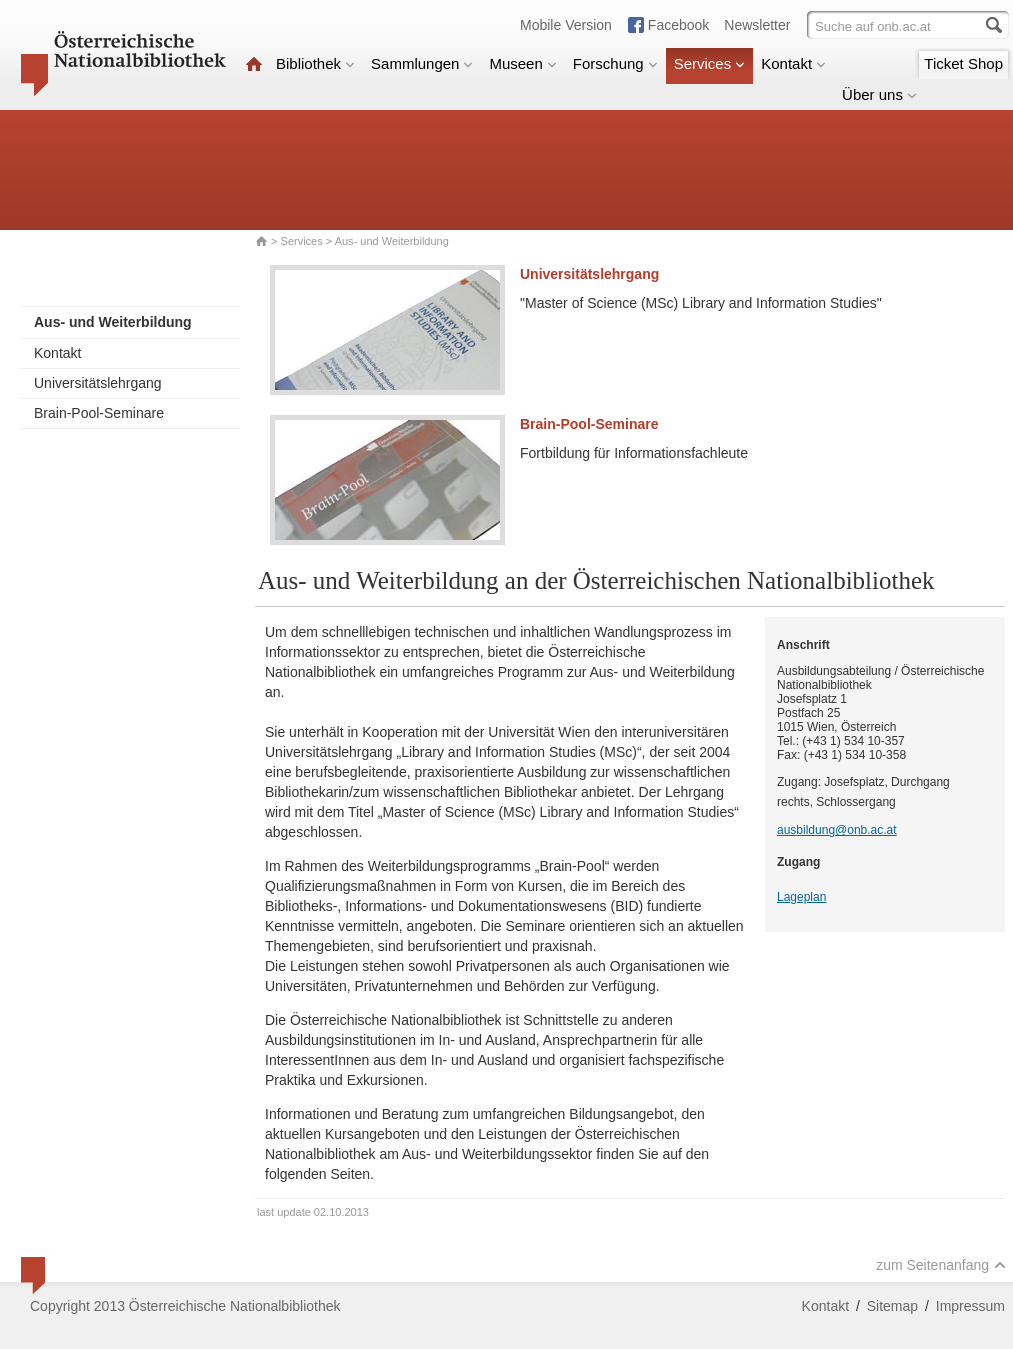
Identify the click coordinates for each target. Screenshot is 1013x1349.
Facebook (678, 25)
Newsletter (757, 25)
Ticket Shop (963, 63)
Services (710, 63)
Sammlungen (422, 63)
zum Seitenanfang (941, 1265)
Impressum (970, 1306)
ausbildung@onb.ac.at (837, 830)
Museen (522, 63)
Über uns (879, 94)
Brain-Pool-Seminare (99, 413)
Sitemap (892, 1306)
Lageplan (801, 897)
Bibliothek (315, 63)
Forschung (615, 63)
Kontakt (793, 63)
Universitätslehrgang (98, 383)
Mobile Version (566, 25)
